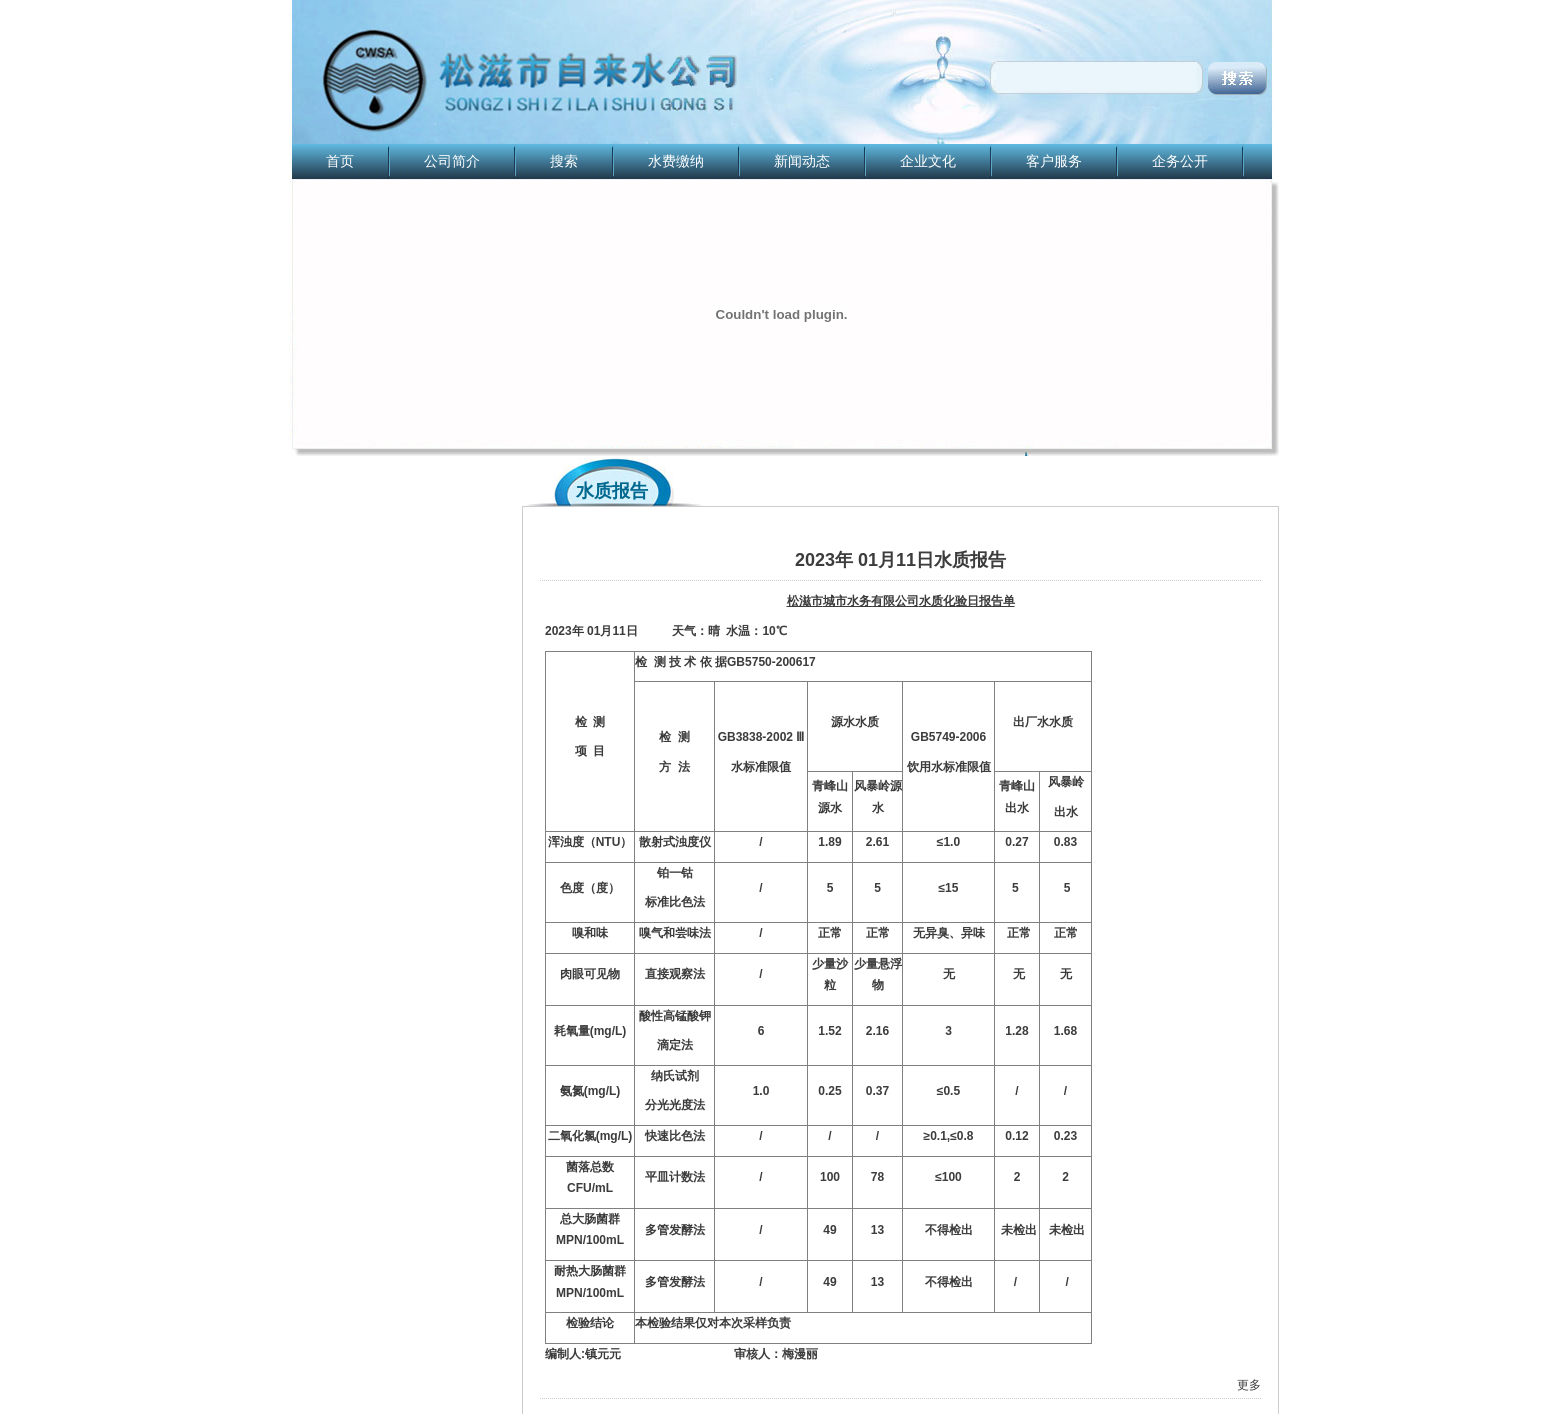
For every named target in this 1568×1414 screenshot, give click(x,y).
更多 (1249, 1385)
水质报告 (612, 491)
